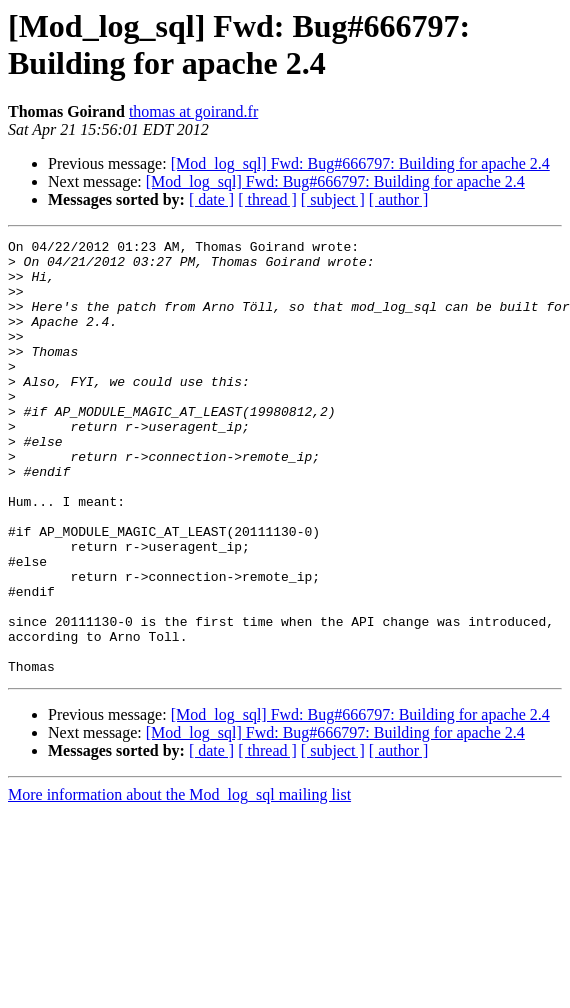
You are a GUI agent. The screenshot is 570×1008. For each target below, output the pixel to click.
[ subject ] (333, 199)
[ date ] (211, 199)
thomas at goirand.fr (193, 111)
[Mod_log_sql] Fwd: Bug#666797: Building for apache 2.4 (360, 163)
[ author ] (399, 199)
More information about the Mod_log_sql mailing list (179, 881)
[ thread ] (267, 199)
